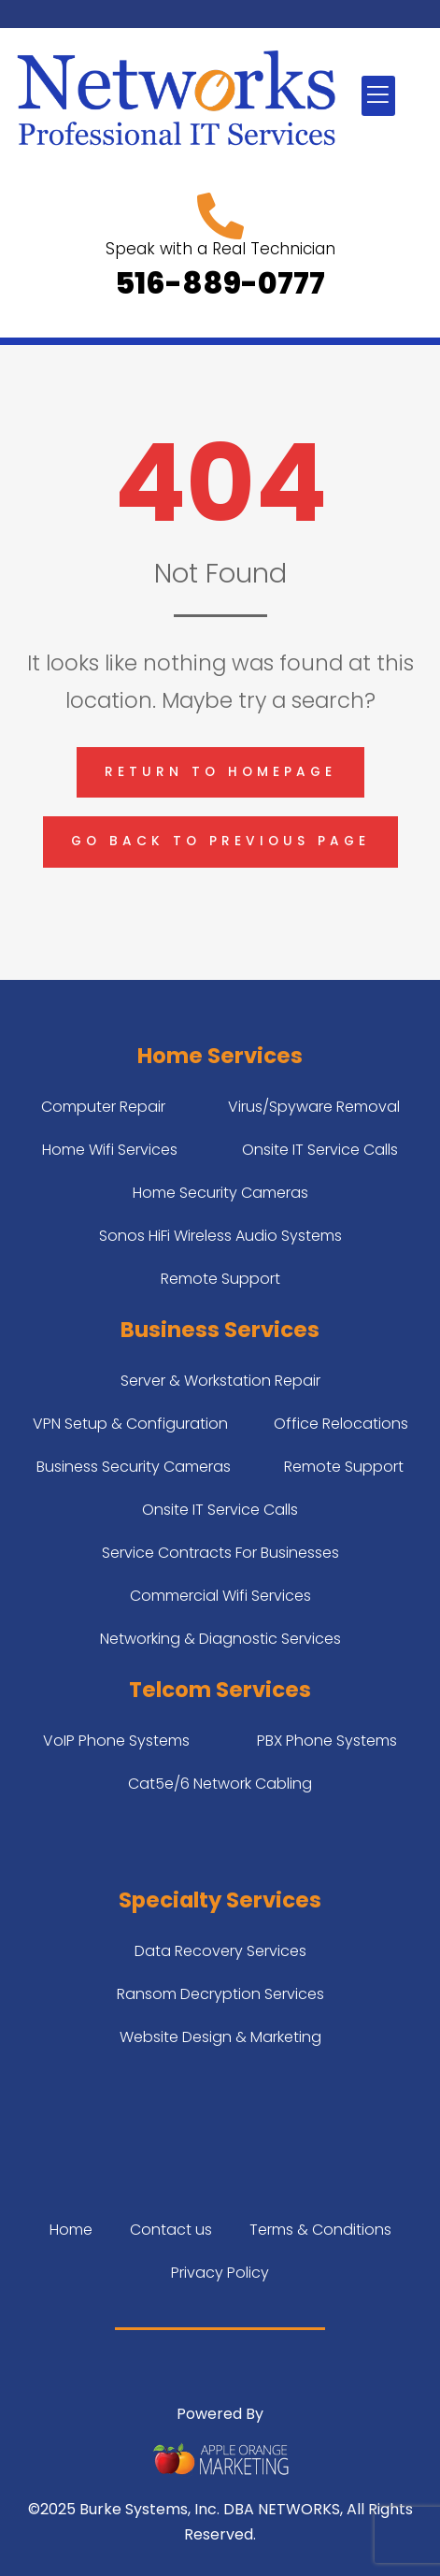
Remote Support (220, 1278)
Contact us (171, 2229)
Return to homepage (220, 772)
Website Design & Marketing (220, 2037)
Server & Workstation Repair (220, 1380)
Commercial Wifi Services (220, 1595)
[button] (378, 96)
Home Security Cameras (220, 1192)
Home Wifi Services (109, 1149)
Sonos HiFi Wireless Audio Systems (220, 1235)
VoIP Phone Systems (116, 1740)
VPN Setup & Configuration (130, 1423)
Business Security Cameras (133, 1466)
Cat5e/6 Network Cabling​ (220, 1783)
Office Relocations (341, 1423)
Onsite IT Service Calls (320, 1149)
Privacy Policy (220, 2272)
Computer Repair (103, 1106)
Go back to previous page (220, 841)
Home (71, 2229)
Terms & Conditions (320, 2229)
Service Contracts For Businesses (220, 1552)
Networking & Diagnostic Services (220, 1638)
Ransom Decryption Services (220, 1994)
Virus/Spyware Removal (314, 1106)
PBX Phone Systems (327, 1740)
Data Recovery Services (220, 1951)
